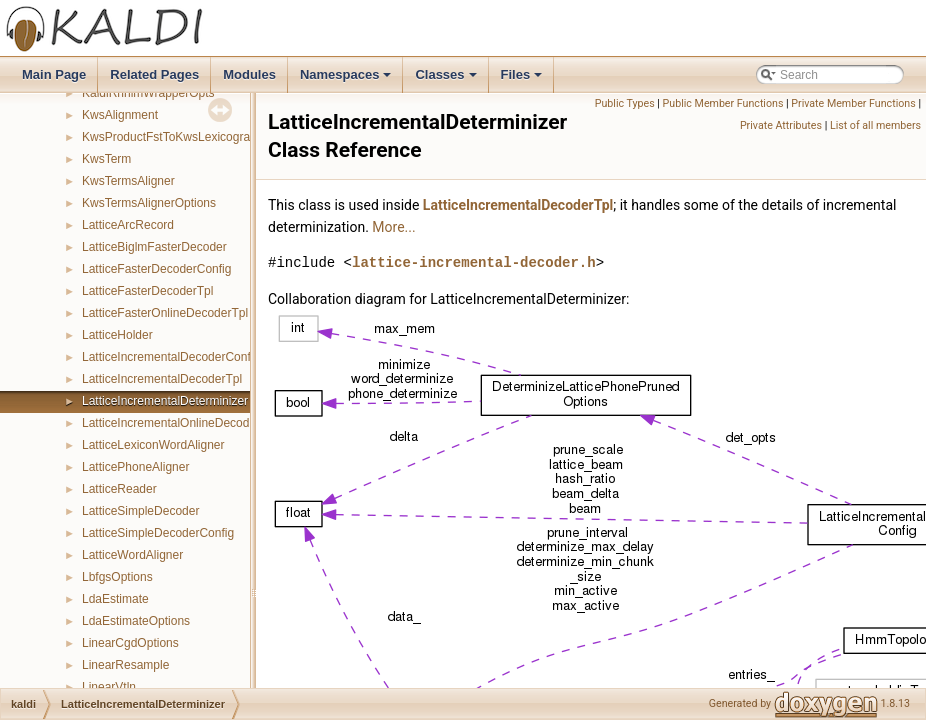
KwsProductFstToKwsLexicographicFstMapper (205, 137)
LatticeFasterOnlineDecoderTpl (165, 313)
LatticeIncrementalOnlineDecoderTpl (179, 423)
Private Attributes (781, 125)
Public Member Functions (723, 103)
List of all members (875, 125)
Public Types (625, 103)
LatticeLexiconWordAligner (153, 445)
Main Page (54, 74)
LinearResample (125, 665)
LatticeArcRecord (128, 225)
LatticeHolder (117, 335)
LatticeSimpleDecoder (140, 511)
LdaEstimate (115, 599)
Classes (447, 80)
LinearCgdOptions (130, 643)
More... (393, 227)
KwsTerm (106, 159)
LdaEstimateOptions (136, 621)
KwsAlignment (120, 115)
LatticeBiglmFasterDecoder (154, 247)
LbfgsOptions (117, 577)
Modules (249, 74)
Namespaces (347, 80)
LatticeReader (119, 489)
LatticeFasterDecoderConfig (156, 269)
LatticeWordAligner (132, 555)
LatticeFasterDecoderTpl (147, 291)
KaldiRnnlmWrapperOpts (148, 93)
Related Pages (154, 74)
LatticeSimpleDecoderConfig (158, 533)
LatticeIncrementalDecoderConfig (171, 357)
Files (523, 80)
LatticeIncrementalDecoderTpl (162, 379)
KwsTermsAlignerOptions (149, 203)
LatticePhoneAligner (135, 467)
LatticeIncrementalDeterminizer (165, 401)
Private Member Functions (853, 103)
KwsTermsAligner (128, 181)
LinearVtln (109, 687)
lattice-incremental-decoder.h (474, 262)
